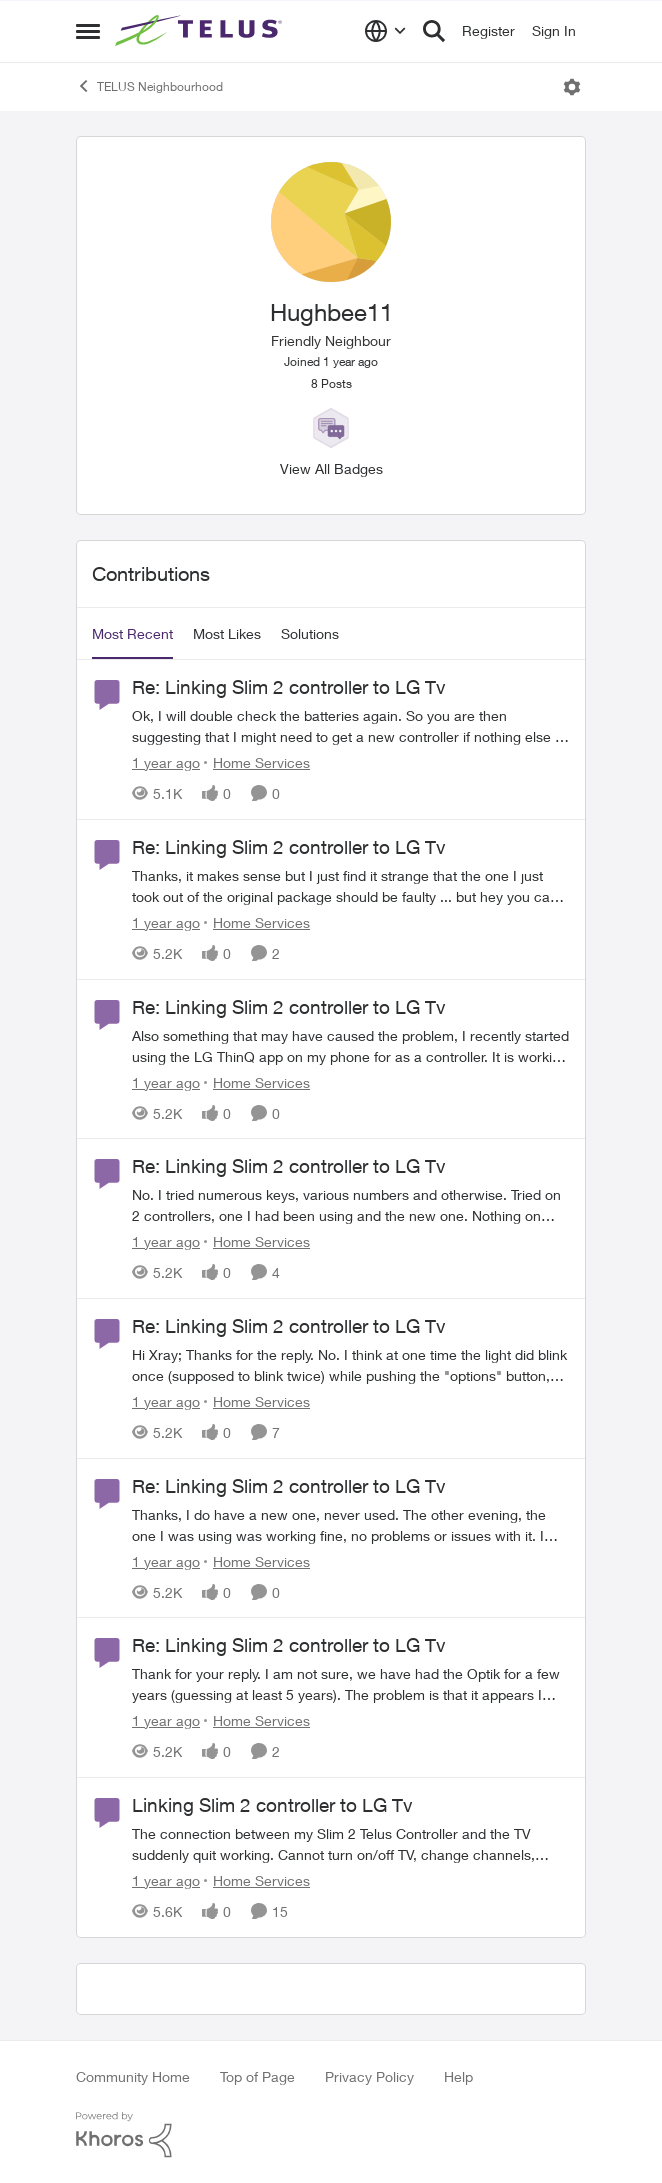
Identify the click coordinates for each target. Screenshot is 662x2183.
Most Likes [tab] (227, 633)
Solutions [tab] (310, 633)
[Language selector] (385, 31)
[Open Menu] (572, 87)
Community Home (133, 2076)
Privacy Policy (369, 2076)
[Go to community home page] (201, 31)
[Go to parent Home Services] (257, 762)
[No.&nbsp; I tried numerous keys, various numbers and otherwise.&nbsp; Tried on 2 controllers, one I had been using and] (351, 1205)
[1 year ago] (166, 762)
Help (458, 2076)
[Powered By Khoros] (331, 2135)
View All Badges (331, 468)
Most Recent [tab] (132, 633)
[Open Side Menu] (88, 31)
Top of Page (257, 2076)
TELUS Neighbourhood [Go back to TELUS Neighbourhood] (149, 86)
